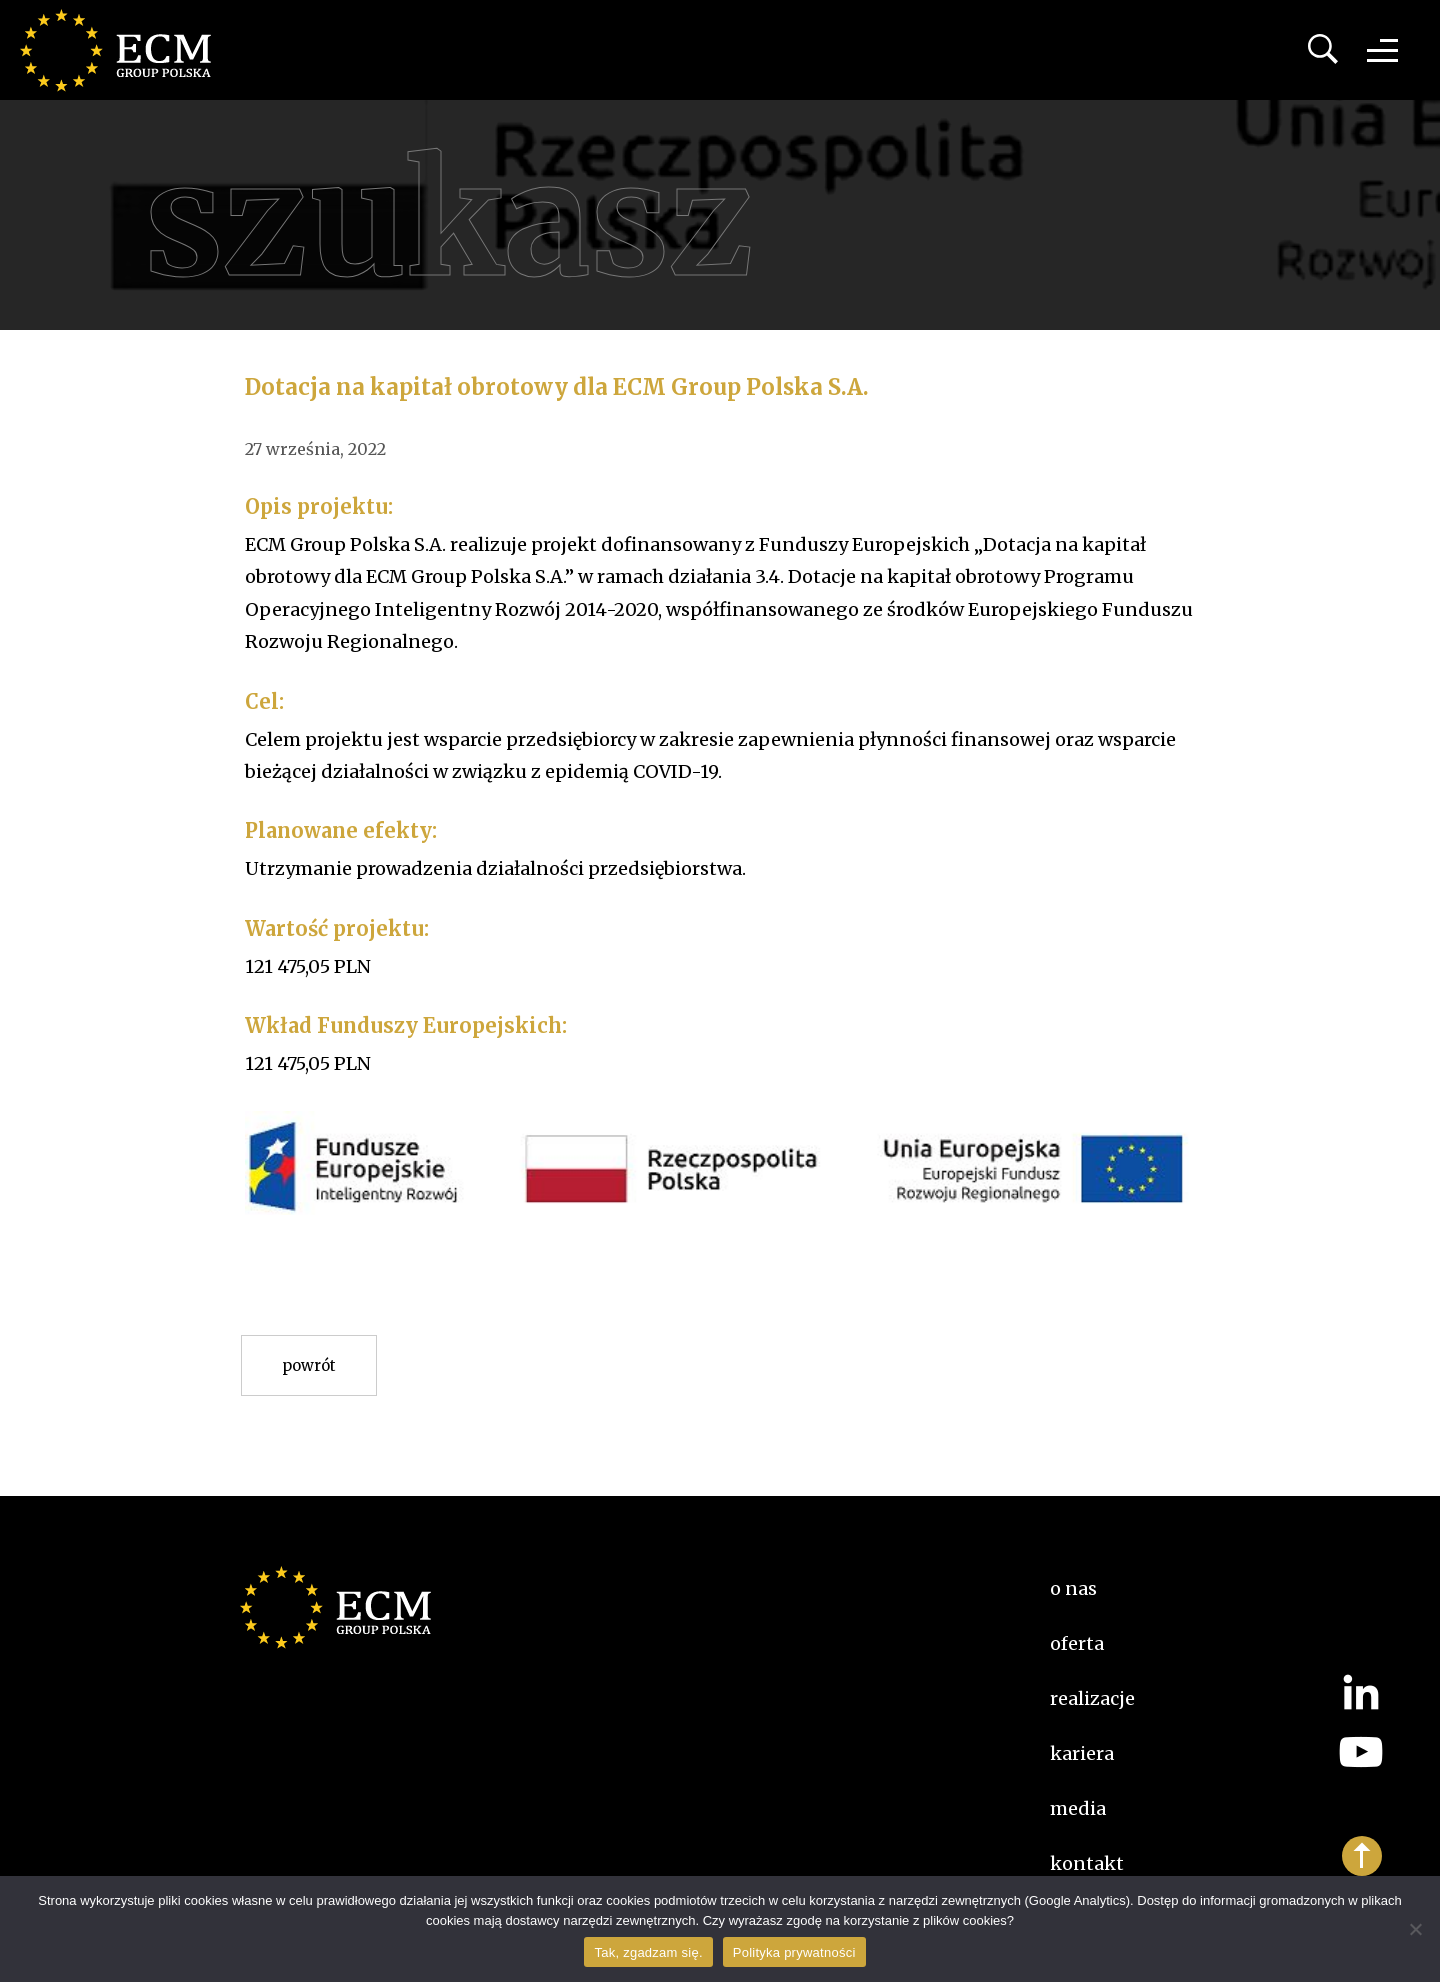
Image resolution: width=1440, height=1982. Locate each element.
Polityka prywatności (794, 1952)
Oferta (1077, 1643)
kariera (1082, 1753)
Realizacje (1092, 1698)
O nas (1073, 1588)
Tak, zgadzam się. (648, 1952)
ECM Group (125, 50)
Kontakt (1087, 1863)
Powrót (309, 1365)
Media (1078, 1808)
